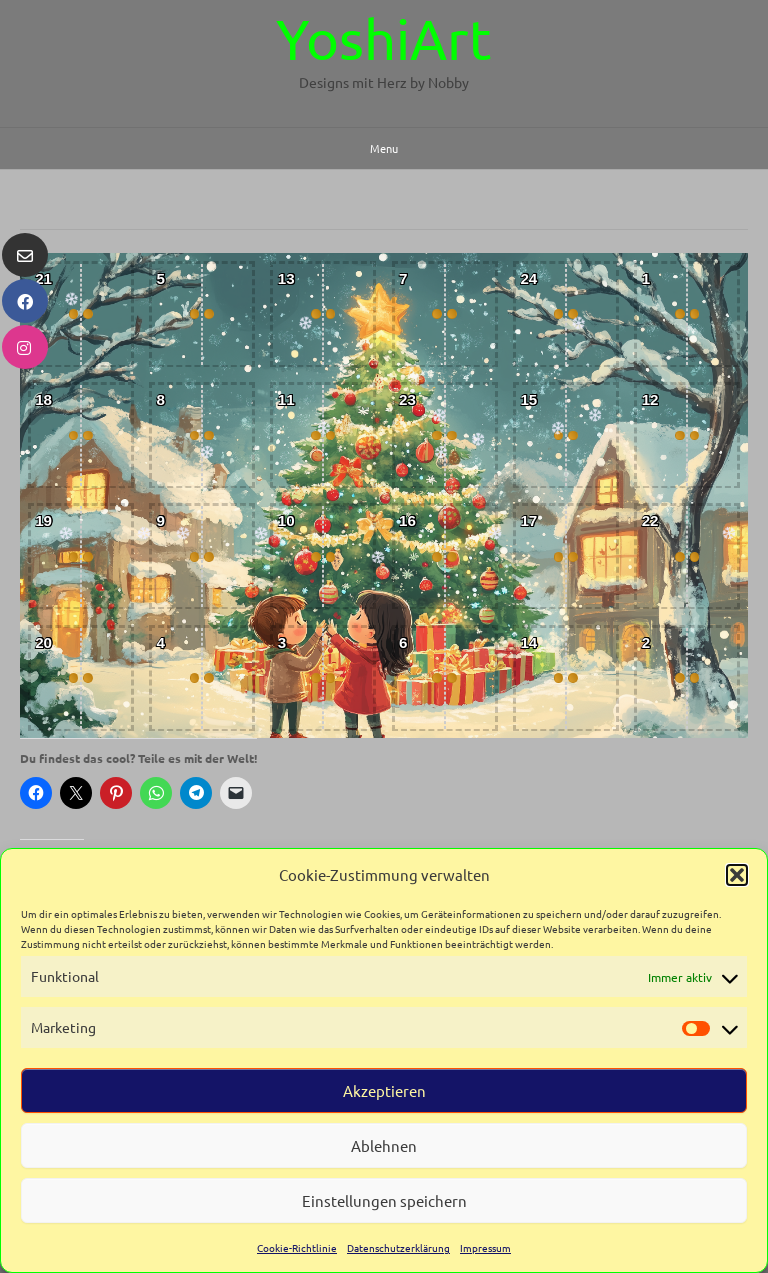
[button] (737, 875)
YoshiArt (384, 38)
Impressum (485, 1247)
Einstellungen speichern (384, 1200)
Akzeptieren (384, 1090)
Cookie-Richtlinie (297, 1247)
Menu (384, 148)
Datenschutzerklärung (398, 1247)
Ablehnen (384, 1145)
